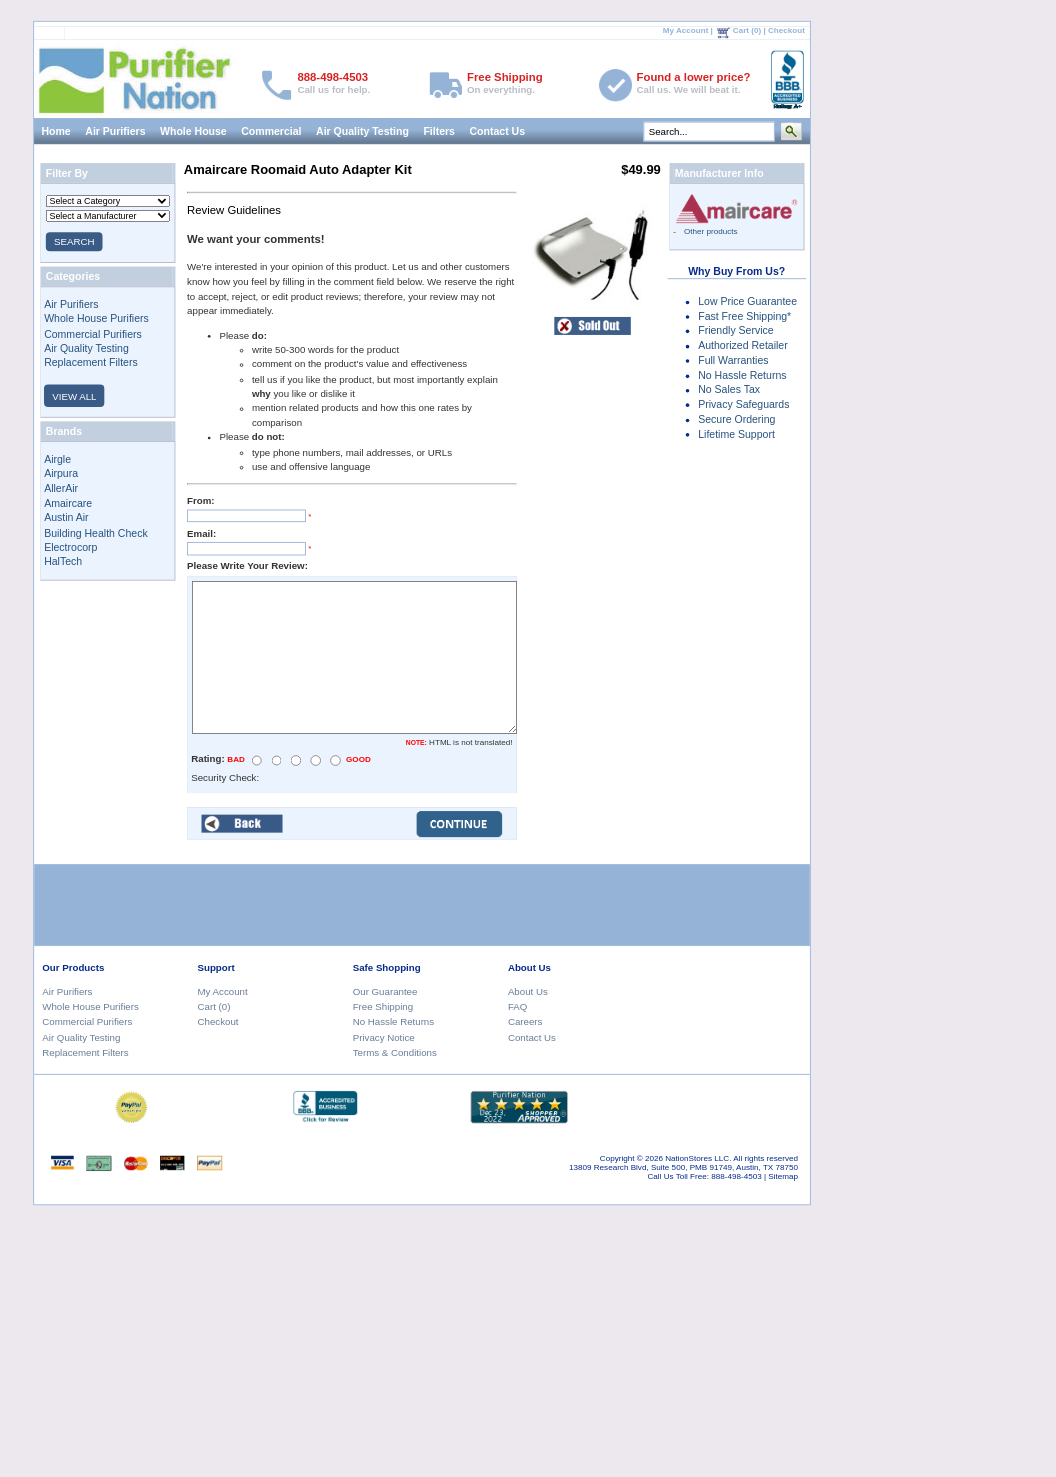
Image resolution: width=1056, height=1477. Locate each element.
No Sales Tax (729, 390)
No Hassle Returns (742, 375)
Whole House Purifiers (96, 319)
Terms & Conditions (395, 1052)
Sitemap (783, 1176)
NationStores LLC (697, 1158)
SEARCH (74, 241)
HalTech (63, 562)
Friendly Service (735, 331)
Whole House (193, 131)
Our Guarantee (385, 991)
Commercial (271, 131)
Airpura (61, 473)
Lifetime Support (736, 434)
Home (56, 131)
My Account (686, 31)
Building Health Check (96, 532)
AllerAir (61, 488)
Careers (525, 1021)
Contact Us (498, 131)
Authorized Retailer (742, 345)
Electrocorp (70, 547)
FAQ (517, 1006)
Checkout (786, 31)
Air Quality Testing (362, 131)
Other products (711, 231)
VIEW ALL (74, 396)
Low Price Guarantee (747, 301)
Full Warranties (733, 360)
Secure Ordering (736, 419)
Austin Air (66, 518)
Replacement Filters (91, 363)
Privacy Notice (384, 1037)
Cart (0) (747, 31)
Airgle (57, 459)
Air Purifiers (115, 131)
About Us (528, 991)
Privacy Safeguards (743, 404)
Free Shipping (383, 1006)
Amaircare (68, 503)
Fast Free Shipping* (744, 316)
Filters (440, 131)
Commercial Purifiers (93, 334)
